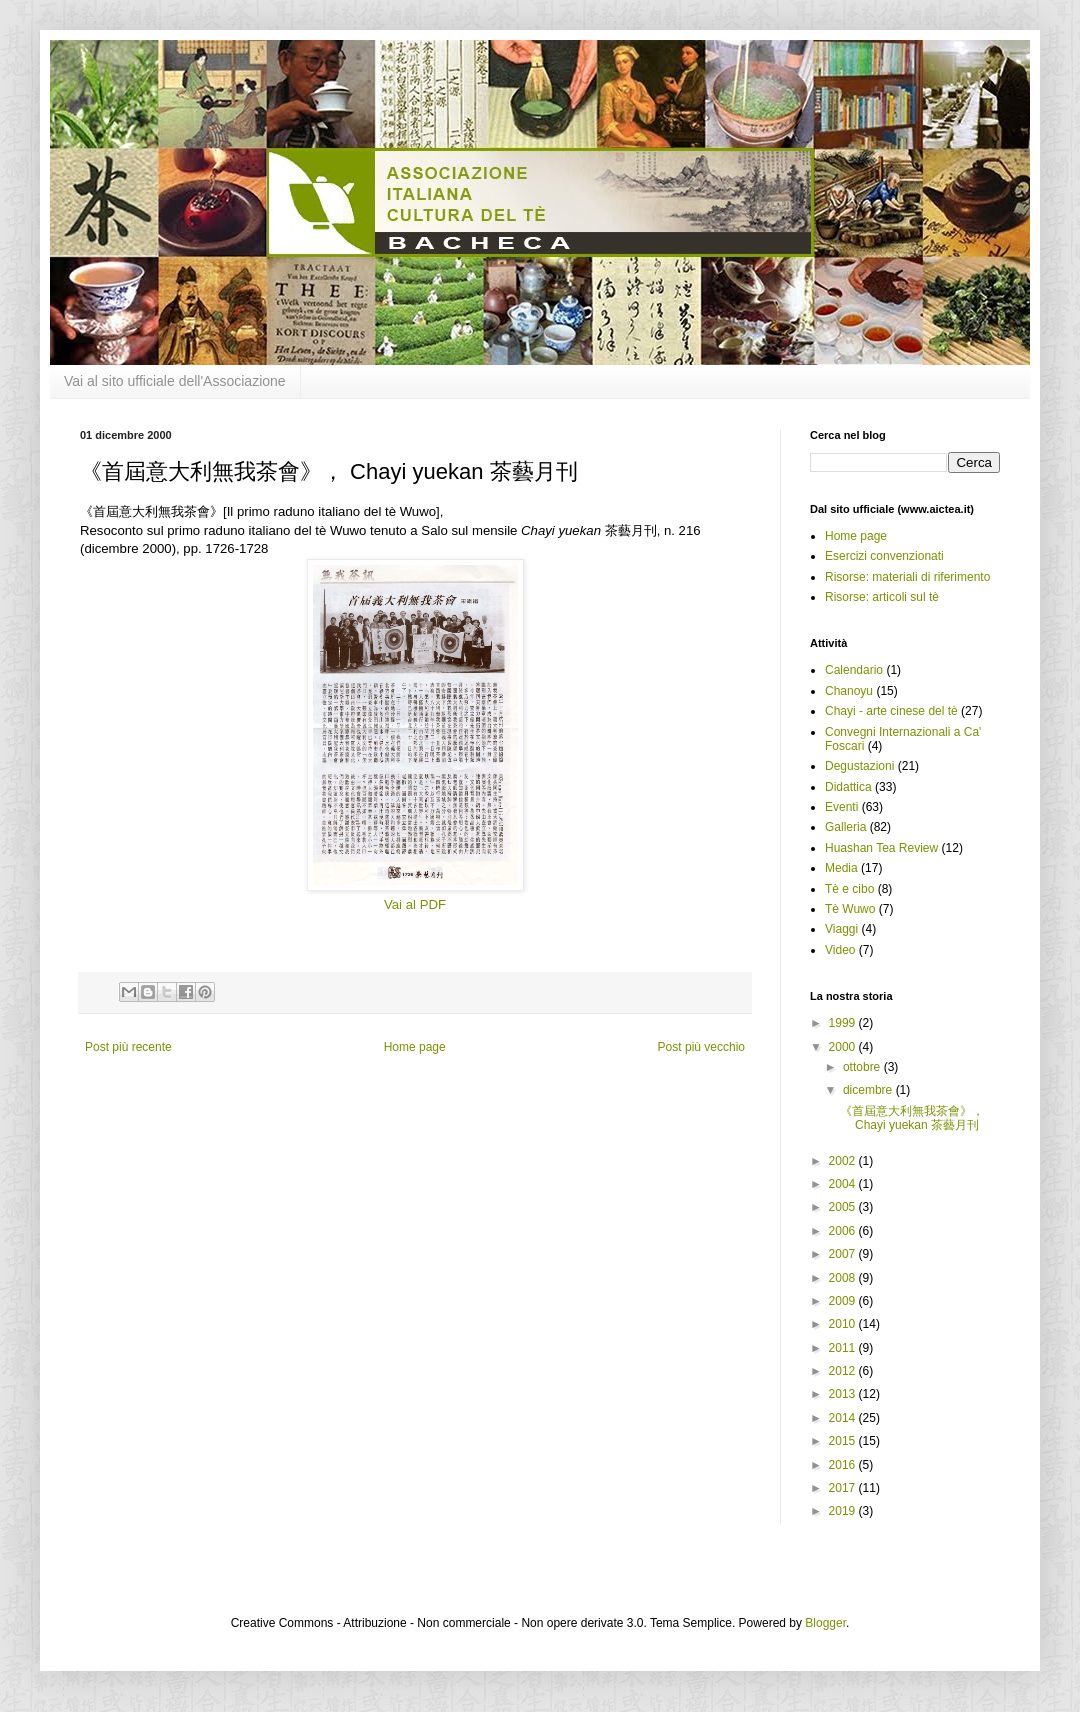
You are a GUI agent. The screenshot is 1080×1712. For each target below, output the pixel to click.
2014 (844, 1418)
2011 (844, 1348)
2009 (844, 1301)
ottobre (863, 1067)
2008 (844, 1278)
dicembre (869, 1090)
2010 (844, 1324)
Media (841, 868)
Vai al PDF (415, 904)
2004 (844, 1184)
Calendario (854, 670)
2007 (844, 1254)
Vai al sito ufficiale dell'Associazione (175, 381)
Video (840, 950)
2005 (844, 1207)
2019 (844, 1511)
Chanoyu (849, 691)
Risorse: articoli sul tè (882, 597)
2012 (844, 1371)
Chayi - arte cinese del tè (891, 711)
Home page (415, 1047)
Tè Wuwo (850, 909)
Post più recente (128, 1047)
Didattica (848, 787)
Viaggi (841, 929)
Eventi (841, 807)
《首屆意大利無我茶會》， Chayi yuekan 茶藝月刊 (912, 1118)
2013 (844, 1394)
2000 (844, 1047)
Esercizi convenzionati (884, 556)
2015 (844, 1441)
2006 (844, 1231)
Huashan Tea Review (881, 848)
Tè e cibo (849, 889)
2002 (844, 1161)
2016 (844, 1465)
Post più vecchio (701, 1047)
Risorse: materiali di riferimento (907, 577)
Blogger (825, 1623)
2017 (844, 1488)
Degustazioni (859, 766)
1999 (844, 1023)
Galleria (845, 827)
